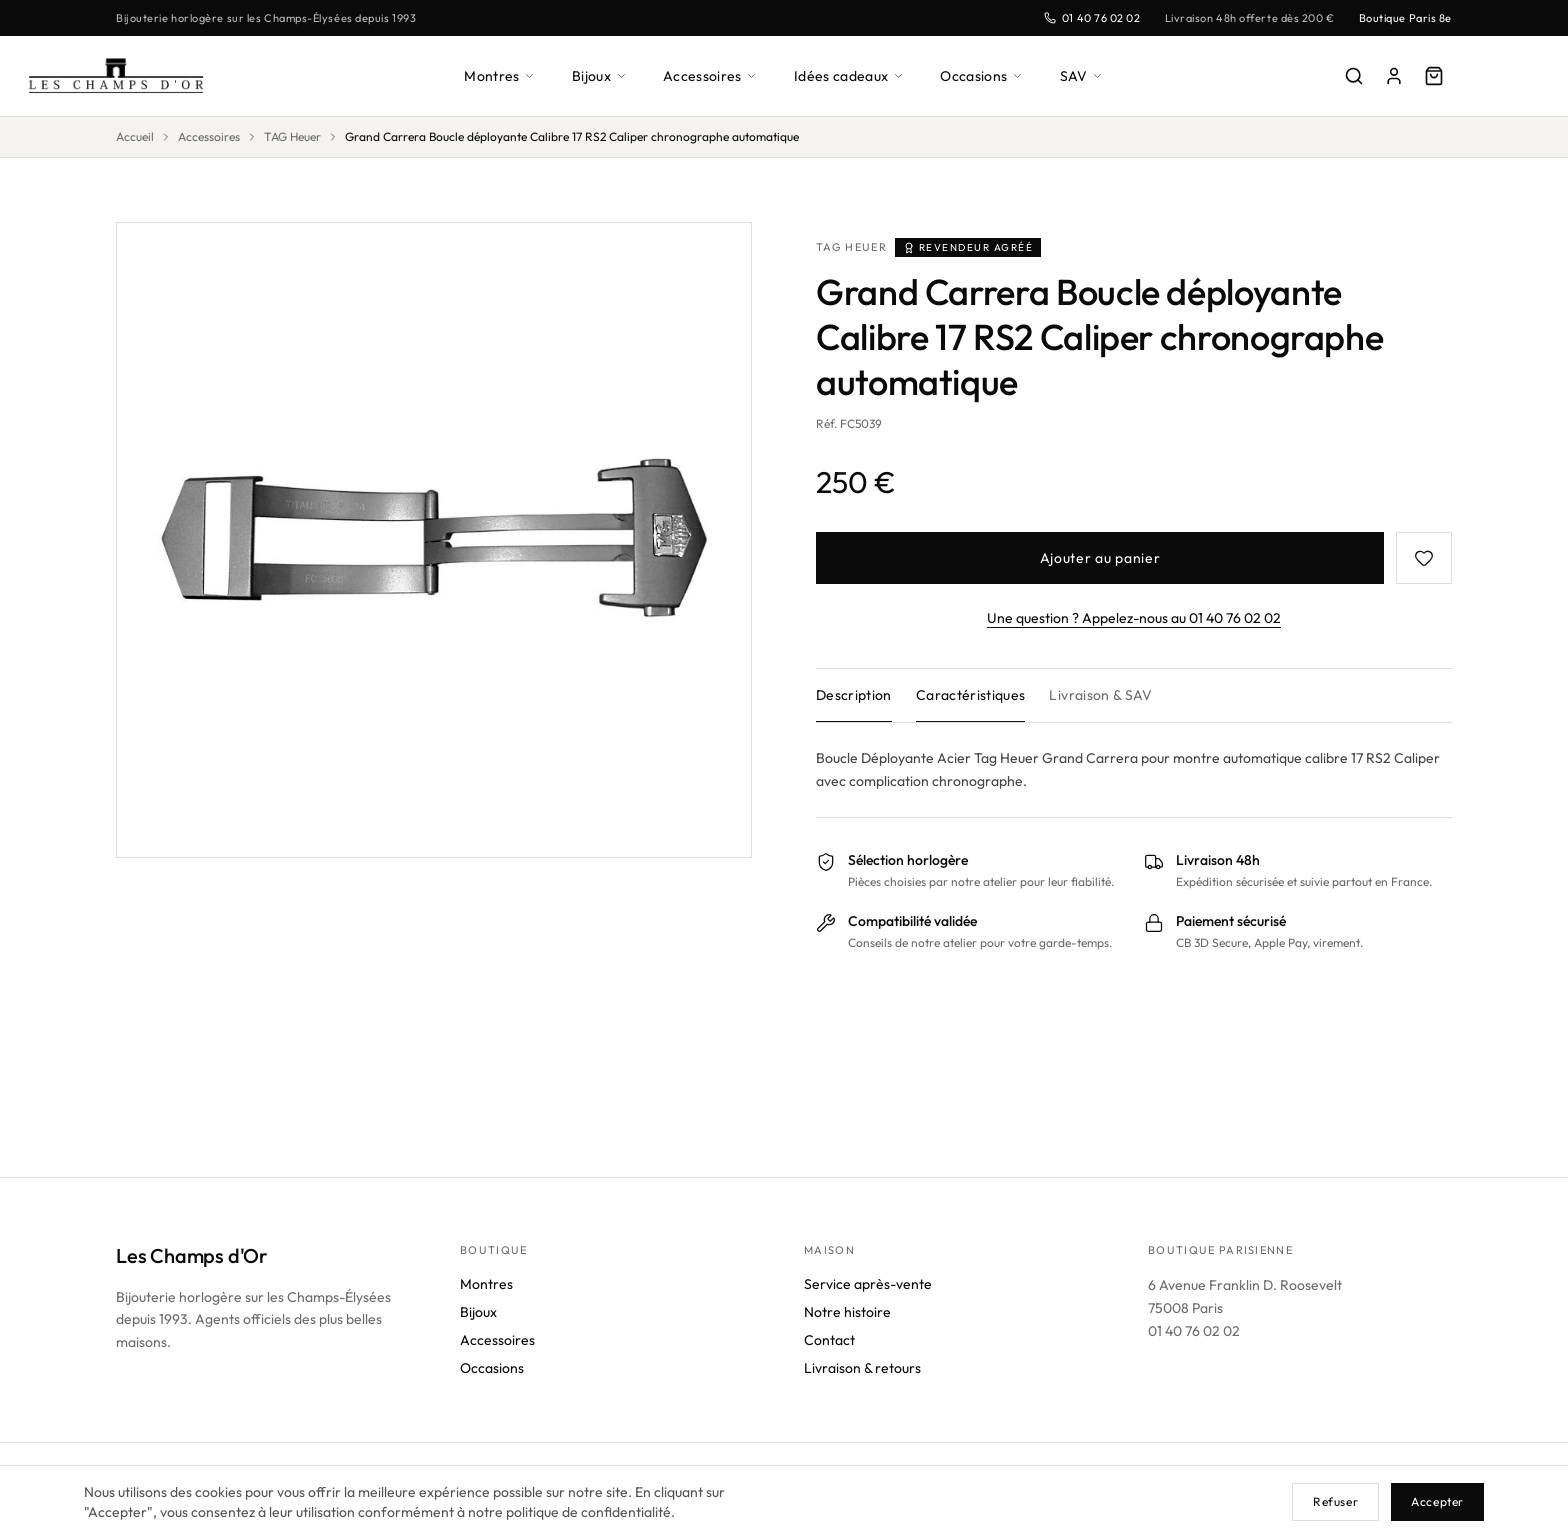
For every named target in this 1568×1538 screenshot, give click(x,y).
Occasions (989, 75)
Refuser (1332, 1501)
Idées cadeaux (852, 75)
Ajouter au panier (1100, 557)
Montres (495, 75)
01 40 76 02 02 (1078, 17)
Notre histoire (849, 1350)
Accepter (1437, 1501)
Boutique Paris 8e (1402, 17)
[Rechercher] (1354, 76)
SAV (1089, 75)
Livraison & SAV (1108, 694)
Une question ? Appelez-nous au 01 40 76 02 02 (1134, 617)
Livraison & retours (866, 1406)
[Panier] (1434, 76)
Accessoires (711, 75)
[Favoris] (1424, 558)
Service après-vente (868, 1322)
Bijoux (597, 75)
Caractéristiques (975, 694)
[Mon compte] (1394, 76)
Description (855, 694)
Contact (829, 1378)
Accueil (136, 137)
